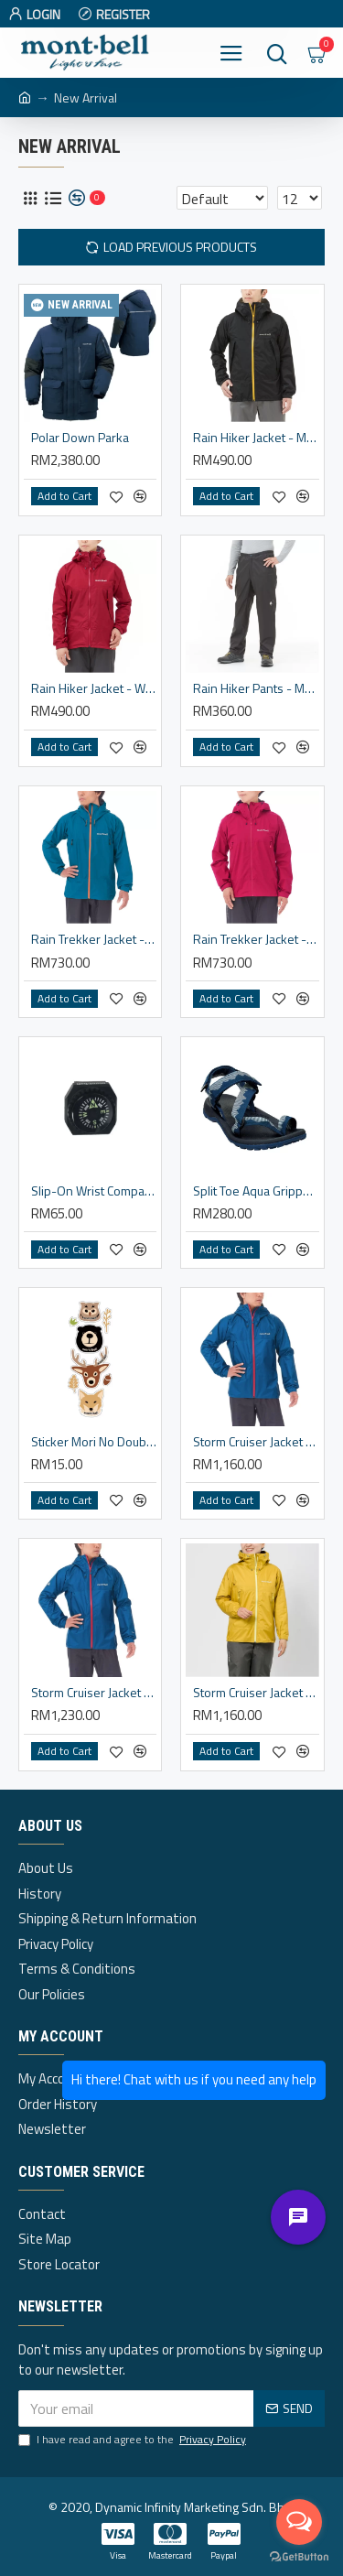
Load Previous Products (180, 246)
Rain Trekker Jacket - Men (93, 939)
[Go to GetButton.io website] (299, 2557)
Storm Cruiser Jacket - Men (255, 1442)
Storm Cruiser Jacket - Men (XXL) (93, 1692)
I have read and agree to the (133, 2439)
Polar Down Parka (80, 437)
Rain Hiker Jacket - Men (255, 437)
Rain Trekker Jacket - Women (255, 939)
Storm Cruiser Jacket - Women (255, 1692)
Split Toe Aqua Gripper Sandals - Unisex (255, 1191)
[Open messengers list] (299, 2522)
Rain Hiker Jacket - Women (93, 688)
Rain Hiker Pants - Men (255, 688)
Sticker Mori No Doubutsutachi (93, 1442)
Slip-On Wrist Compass (93, 1191)
